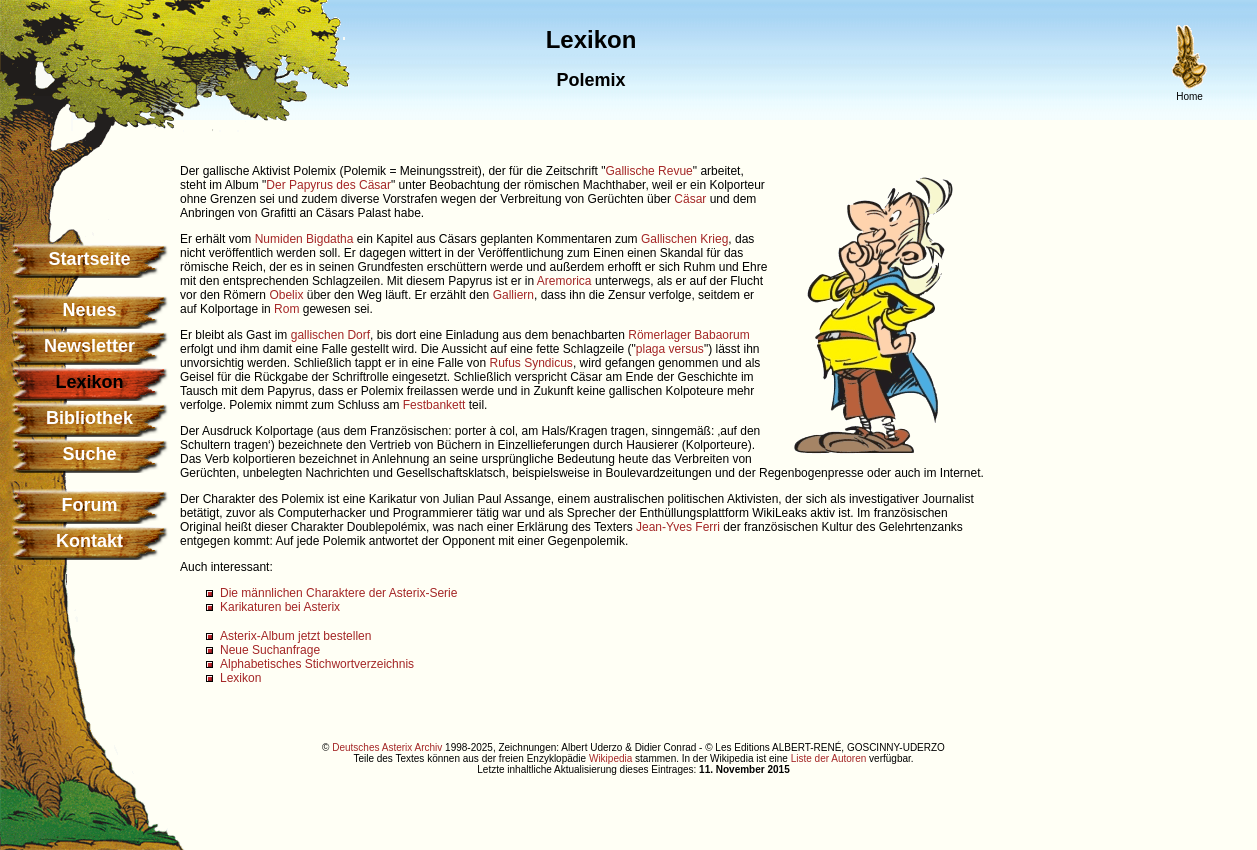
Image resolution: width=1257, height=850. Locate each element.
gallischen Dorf (330, 335)
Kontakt (89, 541)
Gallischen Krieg (684, 239)
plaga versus (670, 349)
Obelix (286, 295)
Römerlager (659, 335)
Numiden (279, 239)
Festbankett (434, 405)
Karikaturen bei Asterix (280, 607)
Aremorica (564, 281)
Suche (89, 454)
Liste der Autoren (829, 758)
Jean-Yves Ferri (678, 527)
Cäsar (690, 199)
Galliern (513, 295)
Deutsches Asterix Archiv (387, 747)
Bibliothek (89, 418)
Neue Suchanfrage (270, 650)
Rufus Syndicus (531, 363)
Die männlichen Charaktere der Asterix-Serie (338, 593)
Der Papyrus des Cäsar (328, 185)
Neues (89, 310)
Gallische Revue (648, 171)
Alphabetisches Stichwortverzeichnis (317, 664)
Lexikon (240, 678)
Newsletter (89, 346)
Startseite (89, 259)
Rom (286, 309)
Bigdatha (329, 239)
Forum (90, 505)
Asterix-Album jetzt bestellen (295, 636)
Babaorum (721, 335)
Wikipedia (610, 758)
